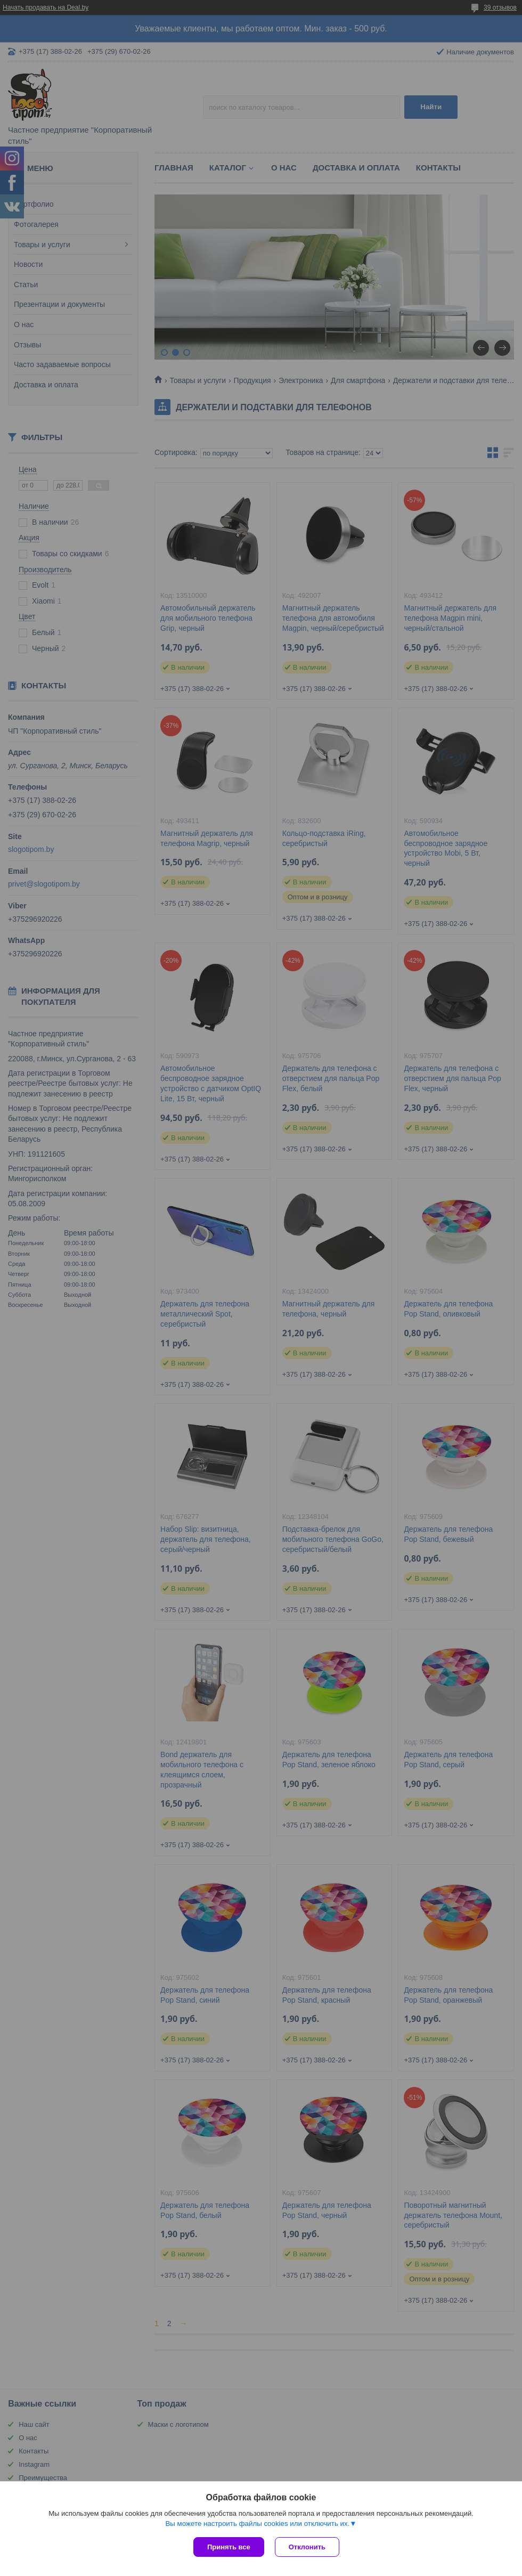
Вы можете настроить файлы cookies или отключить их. (257, 2524)
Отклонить (307, 2547)
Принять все (228, 2547)
